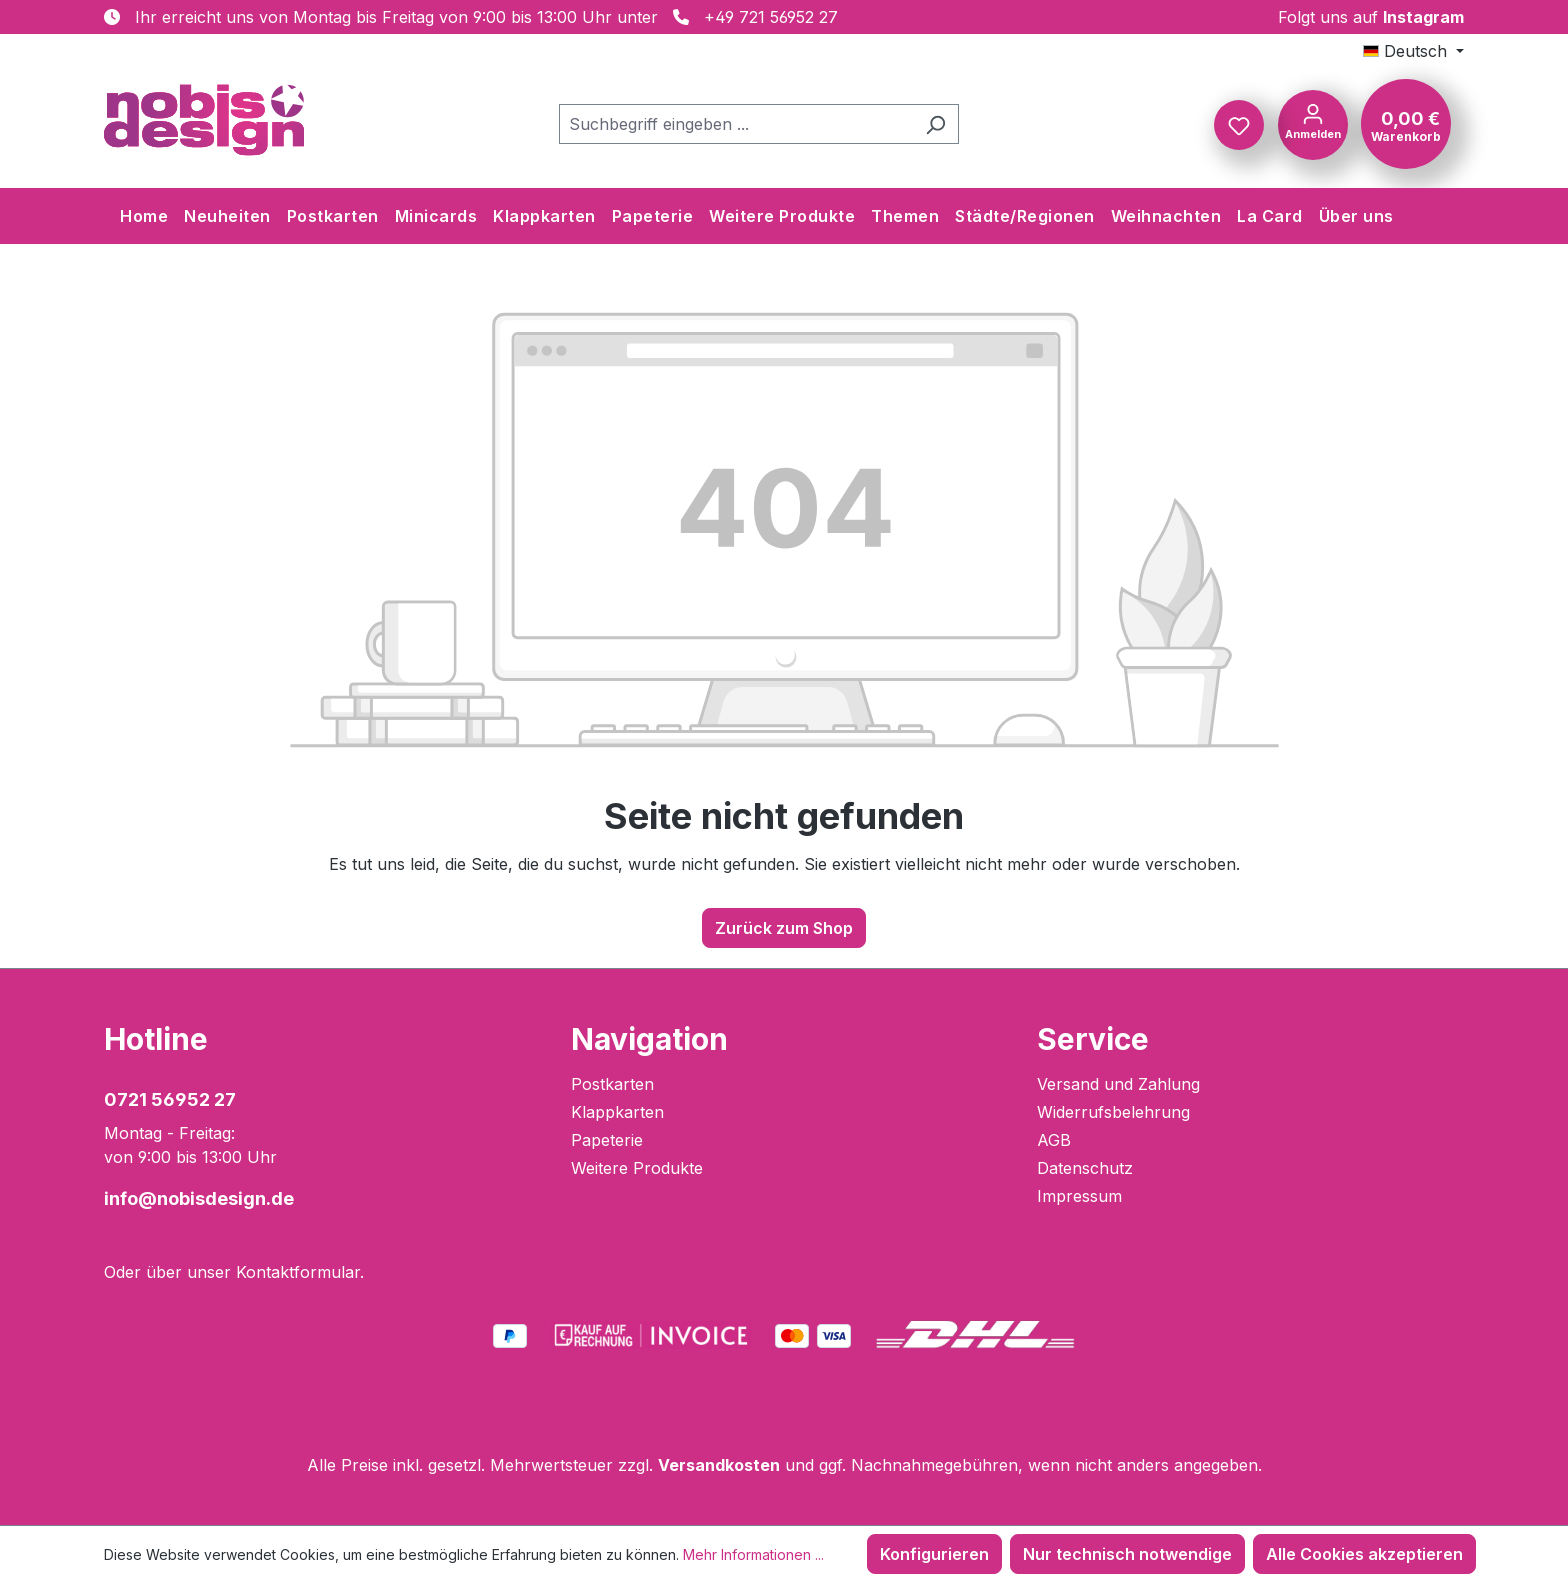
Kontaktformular (298, 1272)
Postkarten (612, 1084)
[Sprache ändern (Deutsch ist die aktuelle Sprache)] (1413, 51)
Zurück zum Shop (784, 928)
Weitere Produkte (637, 1168)
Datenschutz (1085, 1168)
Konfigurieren (934, 1554)
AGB (1054, 1140)
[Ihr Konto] (1313, 123)
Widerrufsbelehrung (1113, 1112)
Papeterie (607, 1140)
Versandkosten (719, 1465)
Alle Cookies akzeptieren (1364, 1554)
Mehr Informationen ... (753, 1554)
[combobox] (736, 124)
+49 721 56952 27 (771, 17)
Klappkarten (617, 1112)
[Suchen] (935, 124)
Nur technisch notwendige (1127, 1554)
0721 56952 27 (170, 1099)
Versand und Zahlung (1118, 1084)
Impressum (1079, 1196)
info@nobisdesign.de (199, 1198)
